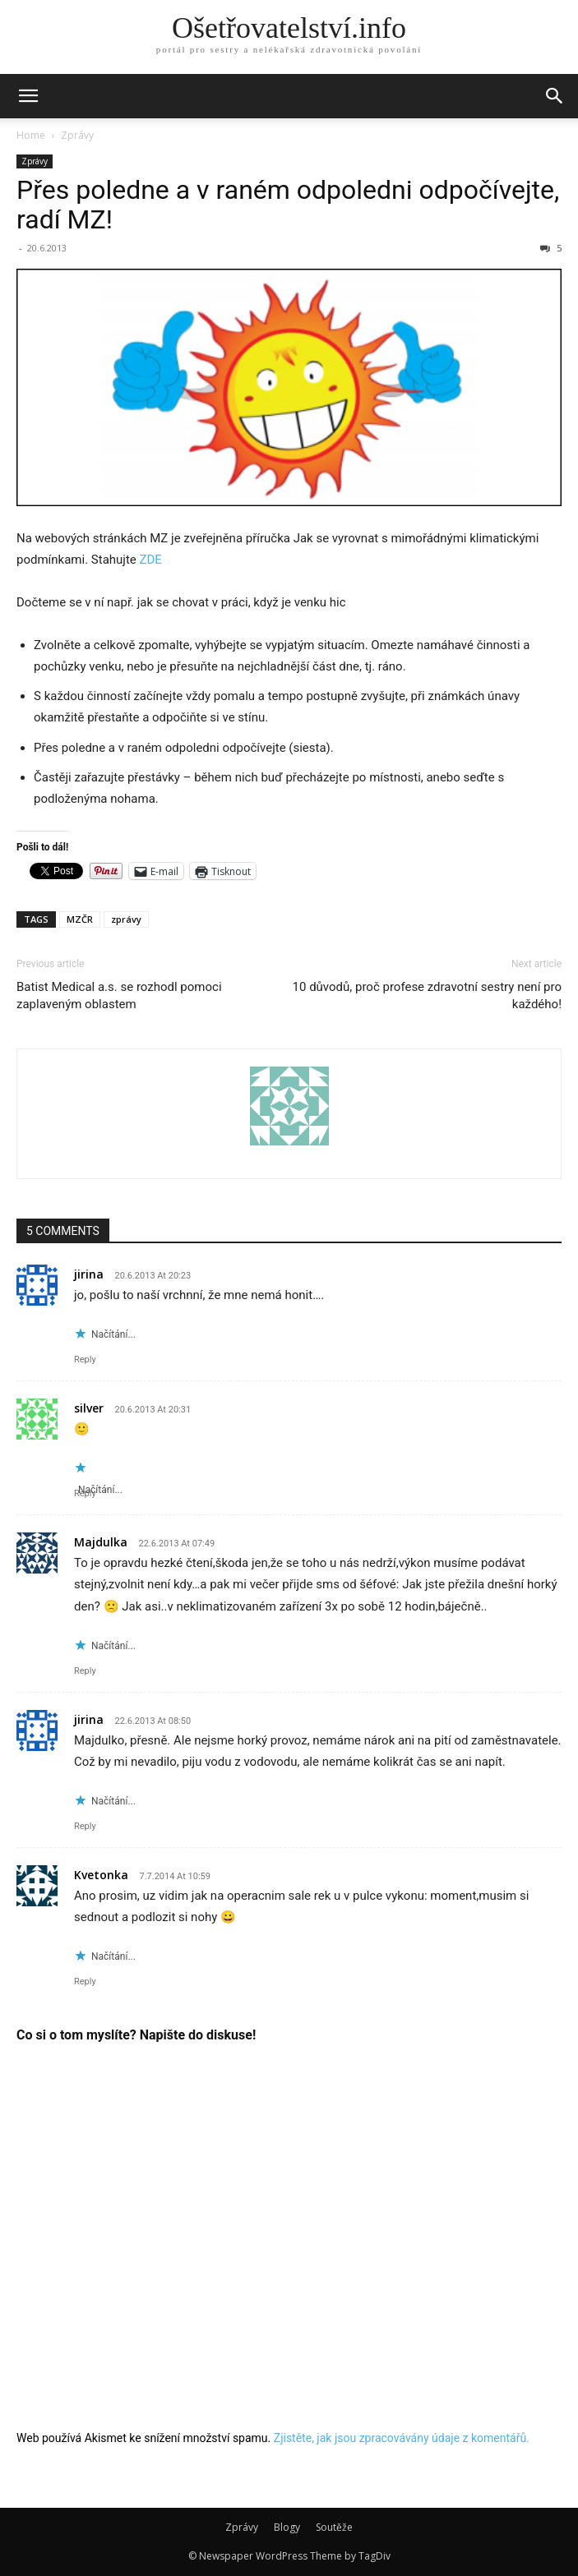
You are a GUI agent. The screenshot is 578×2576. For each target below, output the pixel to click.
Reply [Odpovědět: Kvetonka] (85, 1981)
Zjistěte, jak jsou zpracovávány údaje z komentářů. (401, 2438)
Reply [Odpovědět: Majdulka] (85, 1671)
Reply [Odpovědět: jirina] (85, 1359)
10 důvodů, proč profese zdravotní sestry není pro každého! (427, 995)
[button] (28, 96)
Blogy (287, 2527)
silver (89, 1408)
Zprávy (77, 135)
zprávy (126, 919)
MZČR (80, 919)
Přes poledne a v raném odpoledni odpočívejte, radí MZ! (287, 204)
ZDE (151, 559)
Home (30, 135)
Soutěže (334, 2527)
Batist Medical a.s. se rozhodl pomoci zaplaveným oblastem (119, 995)
